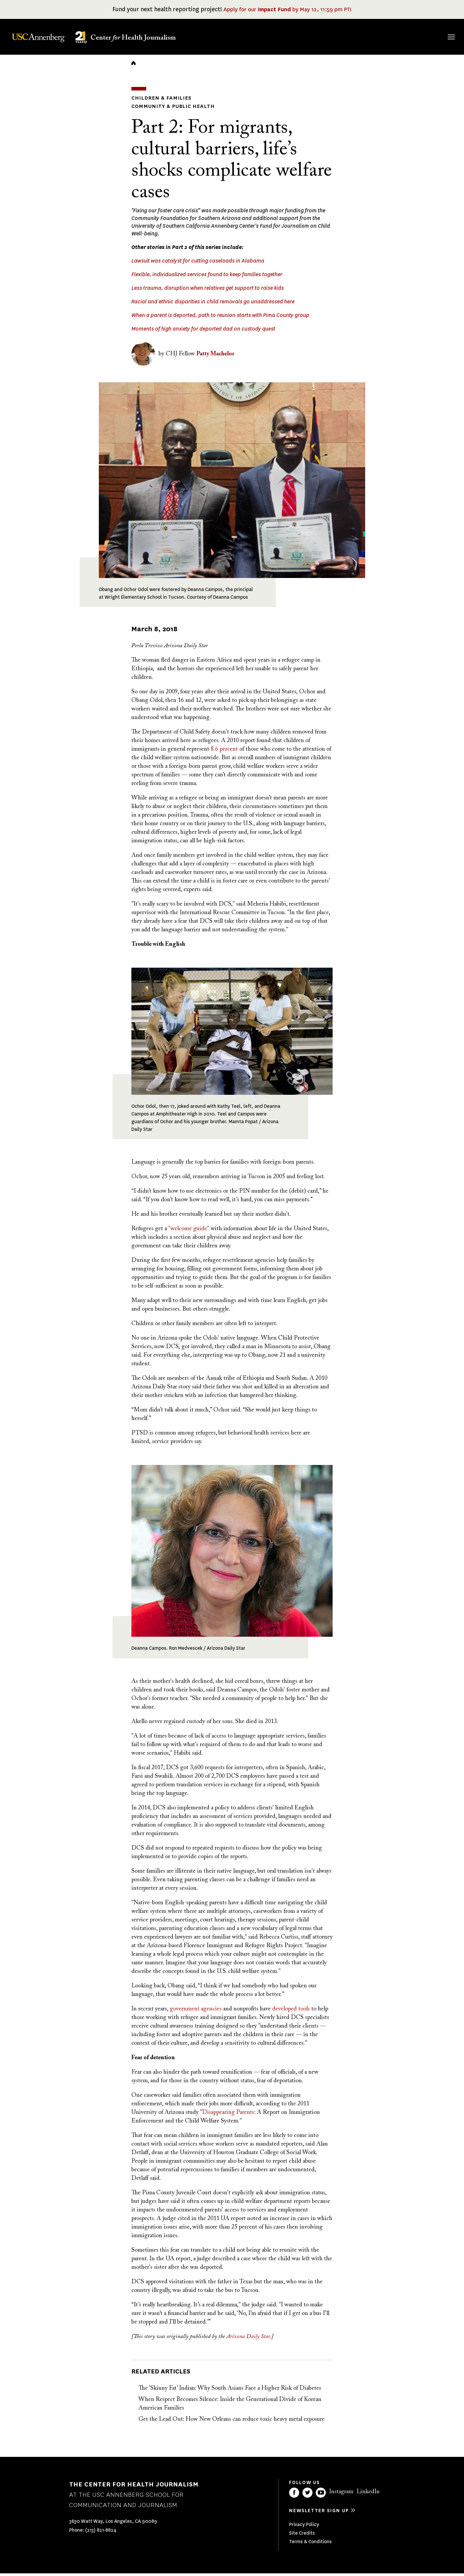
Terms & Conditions (310, 2544)
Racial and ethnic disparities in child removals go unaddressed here (212, 304)
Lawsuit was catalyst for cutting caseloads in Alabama (197, 263)
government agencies (196, 2012)
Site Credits (302, 2536)
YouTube (321, 2495)
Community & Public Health (169, 109)
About (272, 36)
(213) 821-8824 (100, 2533)
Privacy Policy (304, 2527)
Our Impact (386, 36)
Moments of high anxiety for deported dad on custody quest (203, 331)
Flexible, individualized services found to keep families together (206, 277)
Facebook (294, 2495)
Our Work (348, 36)
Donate (423, 36)
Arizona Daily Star (248, 2339)
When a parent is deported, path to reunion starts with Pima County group (220, 318)
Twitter (307, 2495)
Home (133, 67)
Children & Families (158, 101)
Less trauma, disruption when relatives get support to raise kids (207, 290)
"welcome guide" (188, 1231)
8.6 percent (224, 752)
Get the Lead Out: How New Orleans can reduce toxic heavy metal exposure (231, 2422)
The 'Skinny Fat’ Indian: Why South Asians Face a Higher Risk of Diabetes (229, 2391)
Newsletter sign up (319, 2513)
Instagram (341, 2494)
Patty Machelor (215, 357)
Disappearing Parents (228, 2115)
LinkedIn (368, 2494)
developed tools (291, 2012)
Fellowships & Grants (307, 40)
